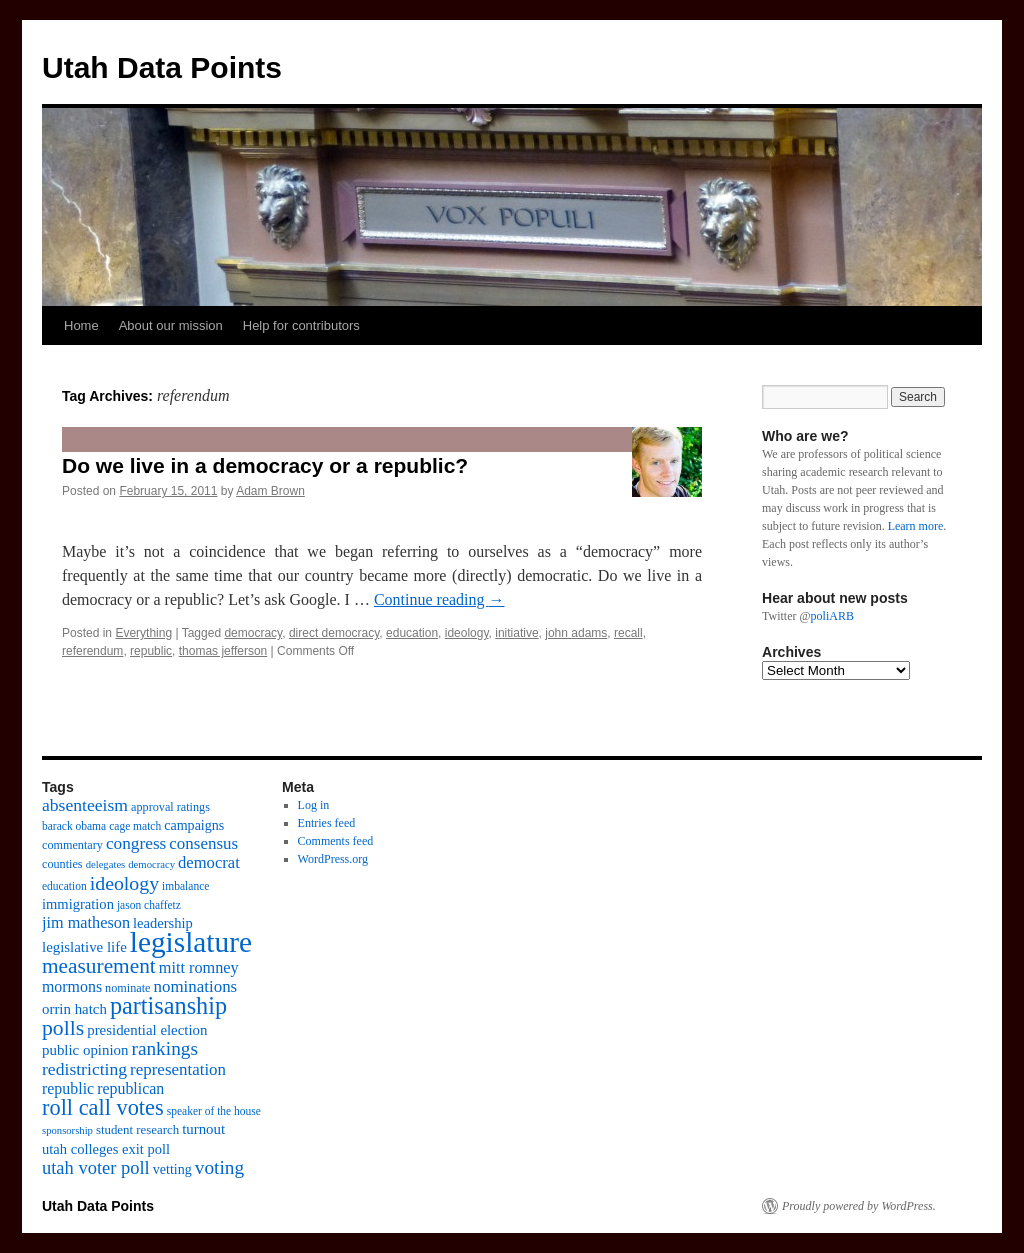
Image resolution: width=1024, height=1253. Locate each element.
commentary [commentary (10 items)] (72, 845)
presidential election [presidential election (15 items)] (147, 1030)
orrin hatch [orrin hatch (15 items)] (74, 1009)
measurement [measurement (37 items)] (99, 966)
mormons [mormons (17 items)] (72, 986)
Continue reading (439, 599)
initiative (516, 633)
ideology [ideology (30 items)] (124, 883)
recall (628, 633)
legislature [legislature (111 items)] (191, 942)
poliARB (832, 616)
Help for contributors (301, 325)
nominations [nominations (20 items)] (195, 986)
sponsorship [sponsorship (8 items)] (67, 1130)
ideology (467, 633)
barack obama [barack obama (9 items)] (74, 826)
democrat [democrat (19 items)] (209, 862)
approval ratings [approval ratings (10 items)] (170, 807)
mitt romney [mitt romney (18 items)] (199, 968)
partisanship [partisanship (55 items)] (168, 1005)
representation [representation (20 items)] (178, 1069)
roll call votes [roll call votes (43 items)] (103, 1107)
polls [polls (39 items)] (63, 1028)
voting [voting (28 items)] (219, 1167)
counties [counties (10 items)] (62, 864)
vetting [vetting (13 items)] (172, 1169)
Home (81, 325)
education (412, 633)
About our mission (171, 325)
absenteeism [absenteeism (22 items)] (85, 805)
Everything (143, 633)
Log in (314, 805)
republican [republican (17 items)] (130, 1088)
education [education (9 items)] (64, 886)
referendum (92, 651)
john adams (576, 633)
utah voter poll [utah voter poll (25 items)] (96, 1168)
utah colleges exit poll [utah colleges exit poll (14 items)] (106, 1149)
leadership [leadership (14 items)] (163, 923)
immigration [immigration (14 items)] (78, 904)
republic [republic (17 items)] (68, 1088)
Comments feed (336, 841)
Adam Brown (270, 491)
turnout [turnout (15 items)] (203, 1129)
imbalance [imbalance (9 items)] (185, 886)
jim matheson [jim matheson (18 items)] (86, 923)
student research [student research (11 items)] (137, 1130)
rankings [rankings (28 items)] (164, 1048)
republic (151, 651)
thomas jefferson (223, 651)
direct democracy (334, 633)
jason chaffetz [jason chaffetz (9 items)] (149, 905)
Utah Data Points (162, 67)
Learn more (916, 526)
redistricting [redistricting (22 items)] (84, 1069)
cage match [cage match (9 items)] (135, 826)
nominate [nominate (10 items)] (127, 988)
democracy (253, 633)
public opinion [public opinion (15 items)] (85, 1050)
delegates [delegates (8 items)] (106, 864)
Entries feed (327, 823)
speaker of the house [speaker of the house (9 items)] (214, 1111)
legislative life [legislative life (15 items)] (84, 947)
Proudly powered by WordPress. (859, 1206)
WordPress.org (333, 859)
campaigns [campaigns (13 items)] (194, 825)
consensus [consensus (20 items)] (203, 843)
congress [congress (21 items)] (136, 843)
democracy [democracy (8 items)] (151, 864)
